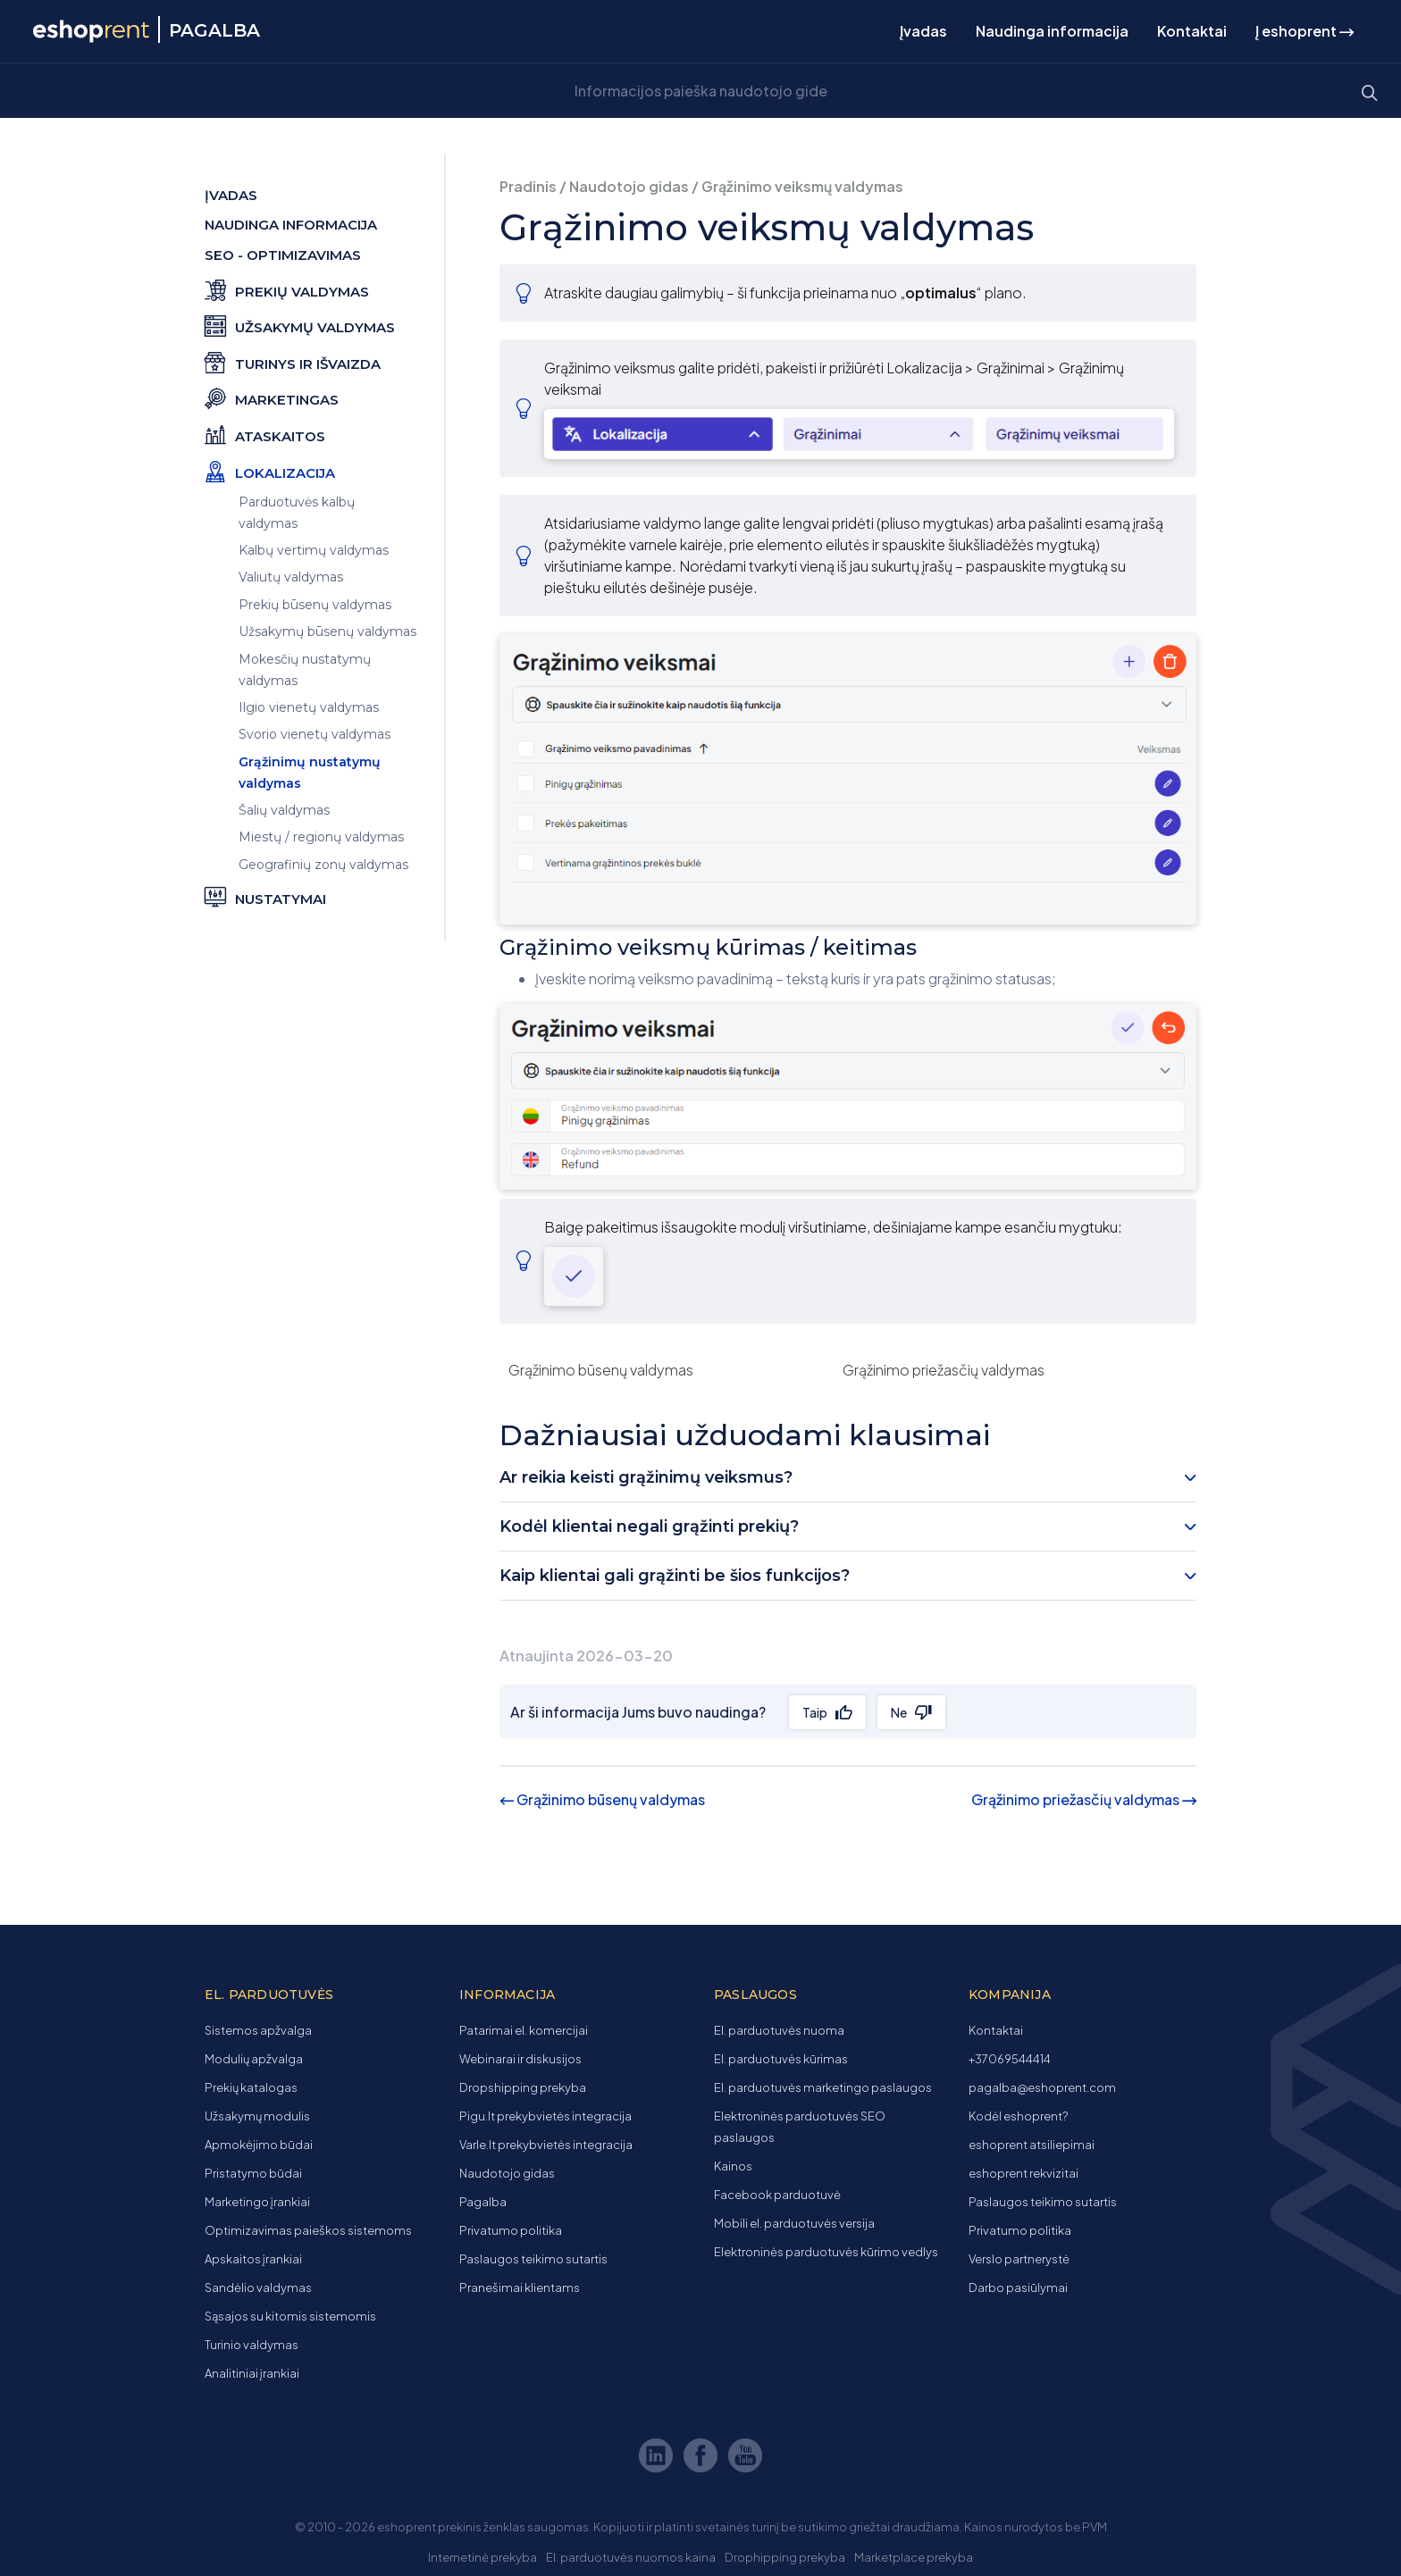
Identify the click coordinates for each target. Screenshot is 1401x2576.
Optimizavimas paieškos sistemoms (308, 2230)
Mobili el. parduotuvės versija (794, 2223)
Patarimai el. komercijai (523, 2030)
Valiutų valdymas (291, 577)
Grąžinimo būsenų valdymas (600, 1369)
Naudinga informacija (1052, 30)
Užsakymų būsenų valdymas (327, 631)
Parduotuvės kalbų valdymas (297, 512)
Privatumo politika (510, 2230)
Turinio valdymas (251, 2345)
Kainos (733, 2166)
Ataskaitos (265, 434)
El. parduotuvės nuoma (779, 2030)
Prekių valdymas (287, 289)
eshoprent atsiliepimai (1032, 2144)
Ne (899, 1712)
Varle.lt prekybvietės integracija (546, 2144)
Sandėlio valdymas (258, 2287)
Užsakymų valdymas (300, 325)
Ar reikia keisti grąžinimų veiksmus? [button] (646, 1477)
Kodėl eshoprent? (1018, 2116)
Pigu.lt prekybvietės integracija (545, 2116)
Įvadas (923, 30)
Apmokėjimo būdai (259, 2144)
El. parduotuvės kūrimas (781, 2059)
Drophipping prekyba (785, 2557)
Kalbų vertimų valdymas (314, 550)
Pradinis (528, 186)
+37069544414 (1010, 2059)
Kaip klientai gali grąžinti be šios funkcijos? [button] (674, 1575)
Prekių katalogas (251, 2087)
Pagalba (483, 2202)
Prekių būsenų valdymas (315, 605)
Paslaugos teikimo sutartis (533, 2259)
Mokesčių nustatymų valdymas (305, 670)
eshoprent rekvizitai (1023, 2173)
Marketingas (272, 397)
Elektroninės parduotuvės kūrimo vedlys (826, 2252)
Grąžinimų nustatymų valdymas (310, 772)
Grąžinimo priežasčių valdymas (943, 1369)
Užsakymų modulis (257, 2116)
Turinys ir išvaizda (293, 361)
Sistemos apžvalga (258, 2030)
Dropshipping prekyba (522, 2087)
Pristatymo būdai (253, 2173)
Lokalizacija (270, 470)
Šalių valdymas (284, 810)
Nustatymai (265, 896)
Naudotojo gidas (629, 186)
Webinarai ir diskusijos (520, 2059)
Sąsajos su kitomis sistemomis (290, 2316)
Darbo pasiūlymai (1018, 2287)
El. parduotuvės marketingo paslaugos (823, 2087)
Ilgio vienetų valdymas (309, 707)
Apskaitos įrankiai (253, 2259)
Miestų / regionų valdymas (321, 837)
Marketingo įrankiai (257, 2202)
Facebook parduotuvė (777, 2194)
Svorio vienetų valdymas (314, 734)
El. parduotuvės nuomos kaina (631, 2557)
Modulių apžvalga (254, 2059)
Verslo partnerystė (1019, 2259)
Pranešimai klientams (519, 2287)
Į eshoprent (1304, 30)
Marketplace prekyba (913, 2557)
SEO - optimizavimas (283, 255)
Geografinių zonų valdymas (323, 865)
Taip (814, 1712)
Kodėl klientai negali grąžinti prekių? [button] (649, 1526)
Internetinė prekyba (482, 2557)
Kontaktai (1192, 30)
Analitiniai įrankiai (252, 2373)
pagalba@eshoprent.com (1042, 2087)
